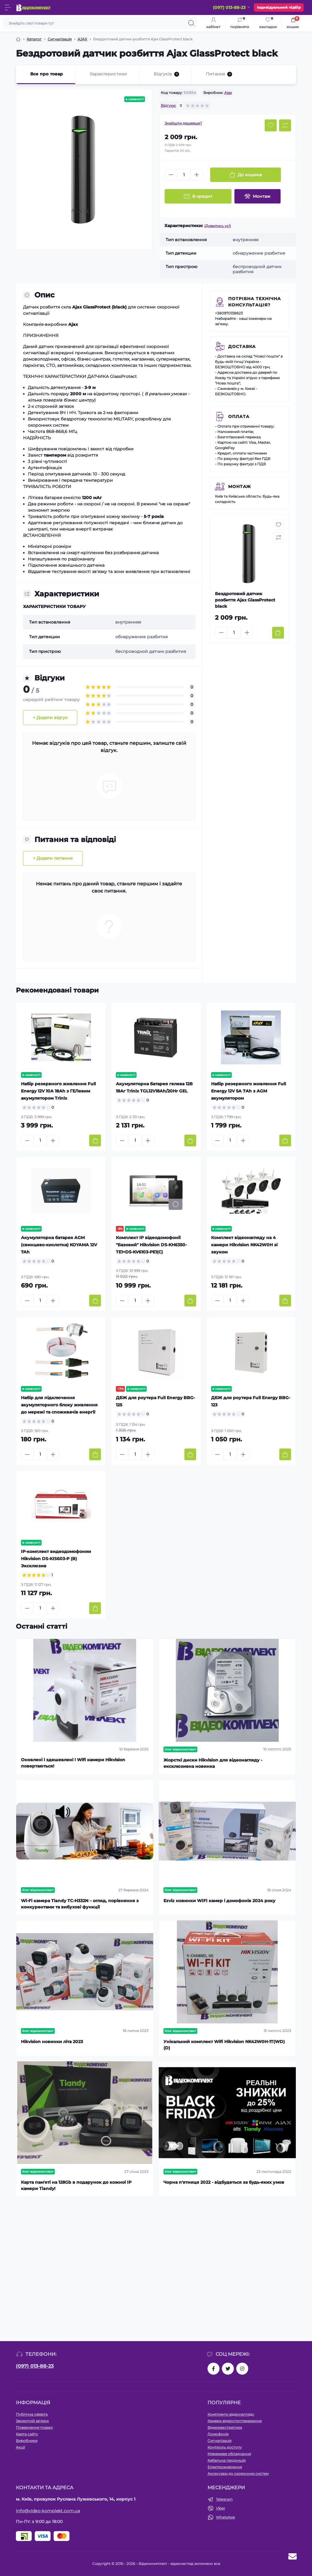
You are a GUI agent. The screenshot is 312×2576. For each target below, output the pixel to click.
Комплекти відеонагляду (231, 2414)
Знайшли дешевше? (183, 123)
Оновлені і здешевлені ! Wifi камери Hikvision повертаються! (73, 1763)
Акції (20, 2447)
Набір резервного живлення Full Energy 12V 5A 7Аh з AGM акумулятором (248, 1091)
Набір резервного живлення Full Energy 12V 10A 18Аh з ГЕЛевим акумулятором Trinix (58, 1091)
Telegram (224, 2499)
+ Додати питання (53, 858)
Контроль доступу (225, 2447)
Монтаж (239, 486)
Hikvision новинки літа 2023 (52, 2041)
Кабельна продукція (227, 2460)
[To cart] (278, 633)
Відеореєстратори (225, 2427)
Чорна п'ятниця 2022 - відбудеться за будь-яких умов (223, 2182)
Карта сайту (27, 2434)
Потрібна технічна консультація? (254, 302)
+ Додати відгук (50, 717)
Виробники (26, 2440)
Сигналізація (60, 39)
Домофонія (218, 2434)
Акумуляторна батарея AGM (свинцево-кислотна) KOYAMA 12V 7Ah (59, 1245)
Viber (220, 2508)
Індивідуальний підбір (279, 7)
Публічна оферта (32, 2414)
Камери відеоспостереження (235, 2421)
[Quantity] (184, 175)
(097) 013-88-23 (35, 2366)
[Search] (191, 23)
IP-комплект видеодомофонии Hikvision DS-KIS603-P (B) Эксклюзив (56, 1559)
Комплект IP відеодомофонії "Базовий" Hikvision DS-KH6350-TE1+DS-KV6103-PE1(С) (151, 1245)
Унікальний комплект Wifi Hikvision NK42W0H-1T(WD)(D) (224, 2045)
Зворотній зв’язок (32, 2421)
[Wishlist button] (271, 125)
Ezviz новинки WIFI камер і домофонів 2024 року (219, 1900)
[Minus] (171, 175)
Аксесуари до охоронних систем (238, 2473)
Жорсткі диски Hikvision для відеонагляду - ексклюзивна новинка (212, 1763)
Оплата (238, 416)
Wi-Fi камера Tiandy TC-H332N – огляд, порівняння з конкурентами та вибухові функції (80, 1904)
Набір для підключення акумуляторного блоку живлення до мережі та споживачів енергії (59, 1405)
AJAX (82, 39)
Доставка (242, 346)
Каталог (34, 39)
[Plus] (197, 175)
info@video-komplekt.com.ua (48, 2510)
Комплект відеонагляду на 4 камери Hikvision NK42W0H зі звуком (244, 1245)
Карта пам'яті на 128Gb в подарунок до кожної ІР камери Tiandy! (76, 2185)
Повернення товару (34, 2427)
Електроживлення (225, 2467)
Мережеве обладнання (229, 2454)
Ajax (228, 92)
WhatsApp (225, 2517)
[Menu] (8, 7)
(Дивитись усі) (217, 226)
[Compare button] (285, 125)
